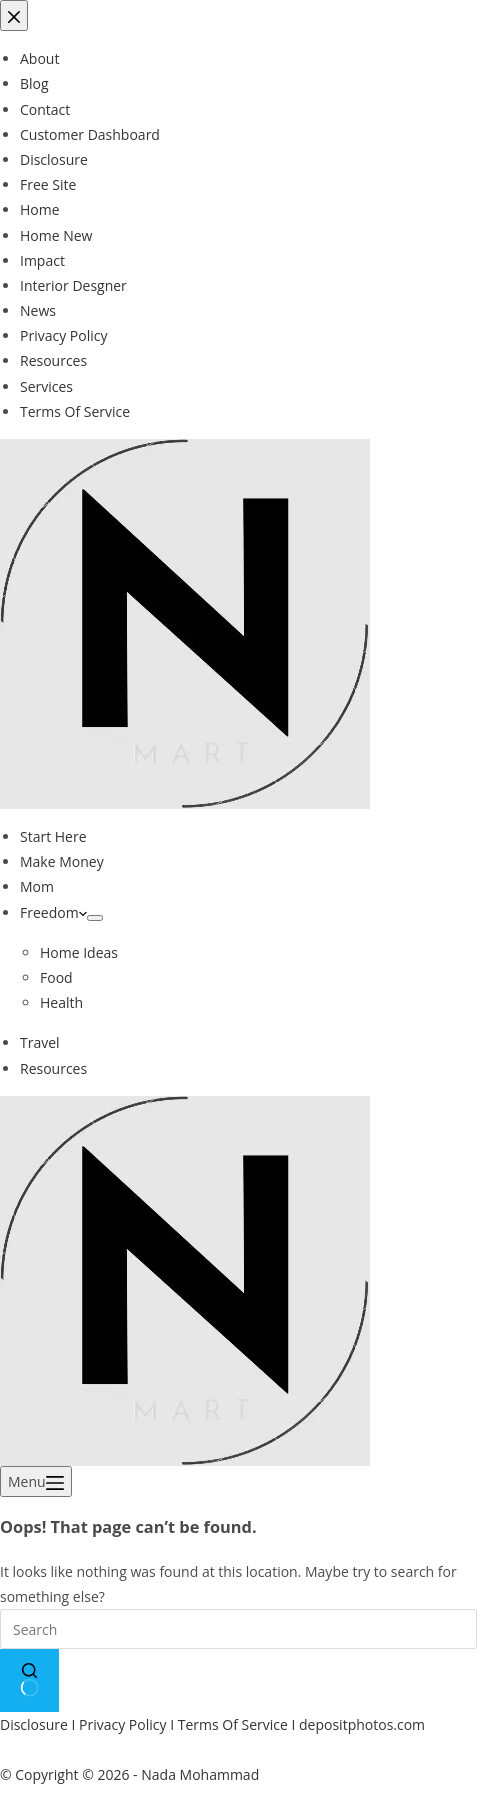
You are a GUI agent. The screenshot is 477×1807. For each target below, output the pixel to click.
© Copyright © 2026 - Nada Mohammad (129, 1774)
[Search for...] (238, 1629)
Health (61, 1002)
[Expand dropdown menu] (95, 918)
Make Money (62, 861)
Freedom (53, 912)
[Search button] (29, 1680)
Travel (40, 1042)
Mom (37, 886)
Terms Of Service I (238, 1724)
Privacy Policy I (128, 1724)
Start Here (53, 836)
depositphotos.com (362, 1724)
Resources (53, 1068)
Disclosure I (39, 1724)
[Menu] (36, 1481)
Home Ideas (79, 952)
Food (56, 977)
